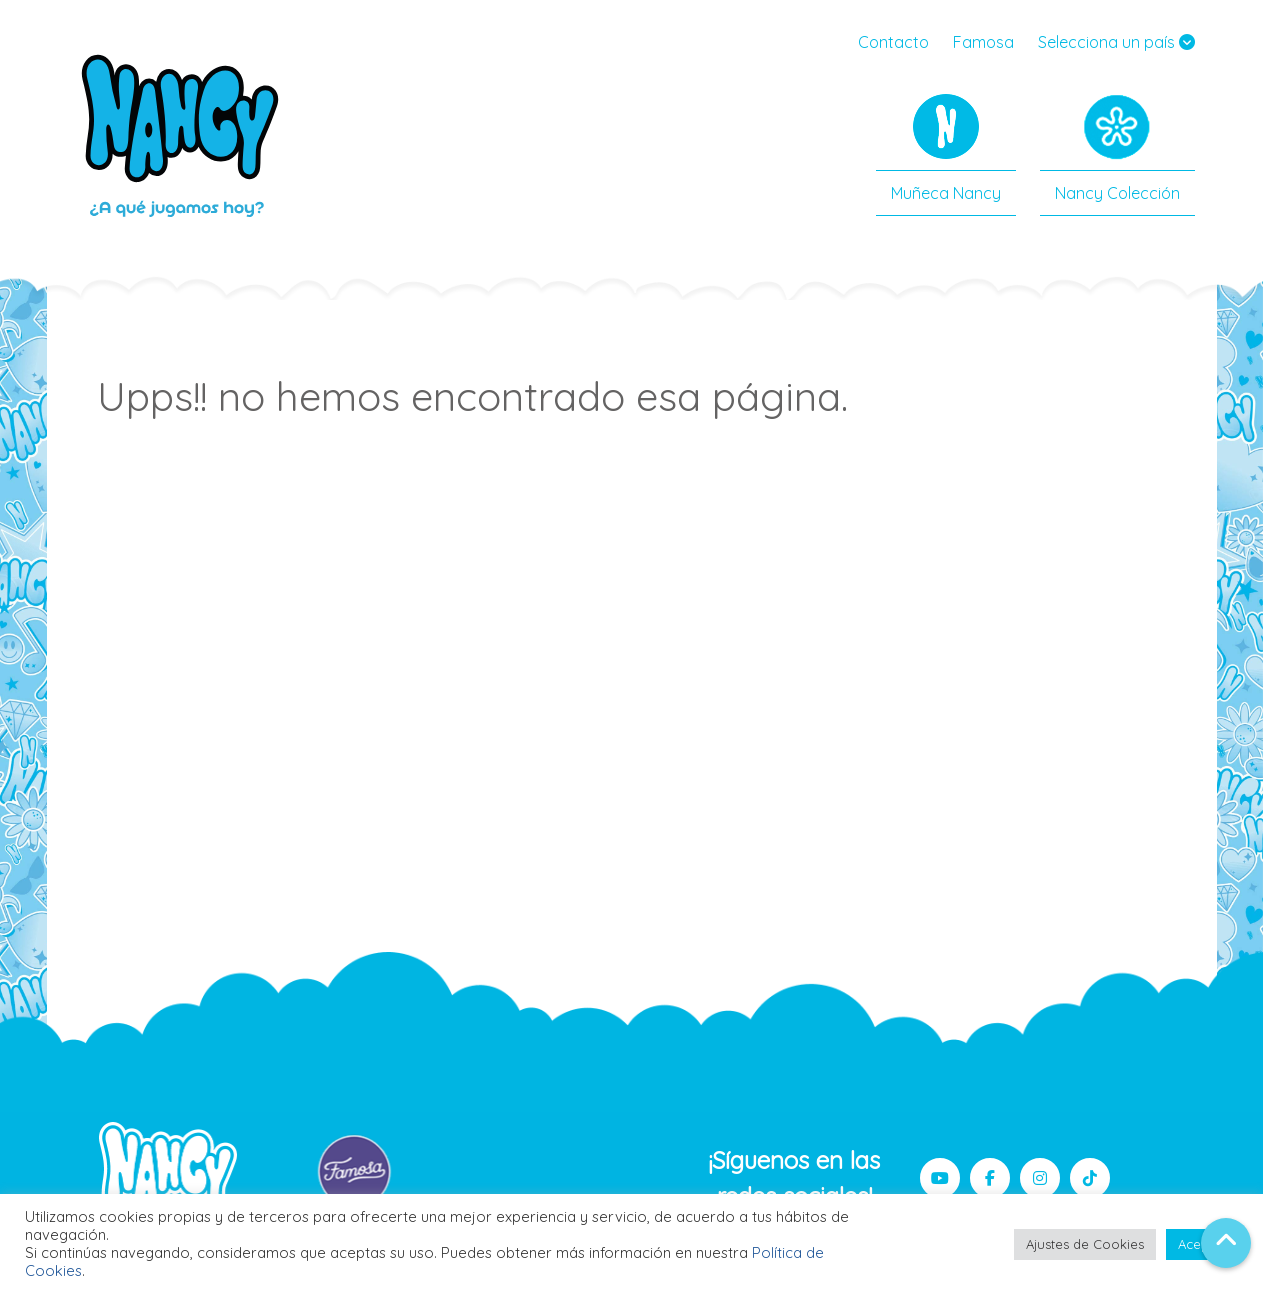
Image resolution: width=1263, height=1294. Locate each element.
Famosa (983, 42)
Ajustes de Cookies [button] (1085, 1244)
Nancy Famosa (182, 135)
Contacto (893, 42)
